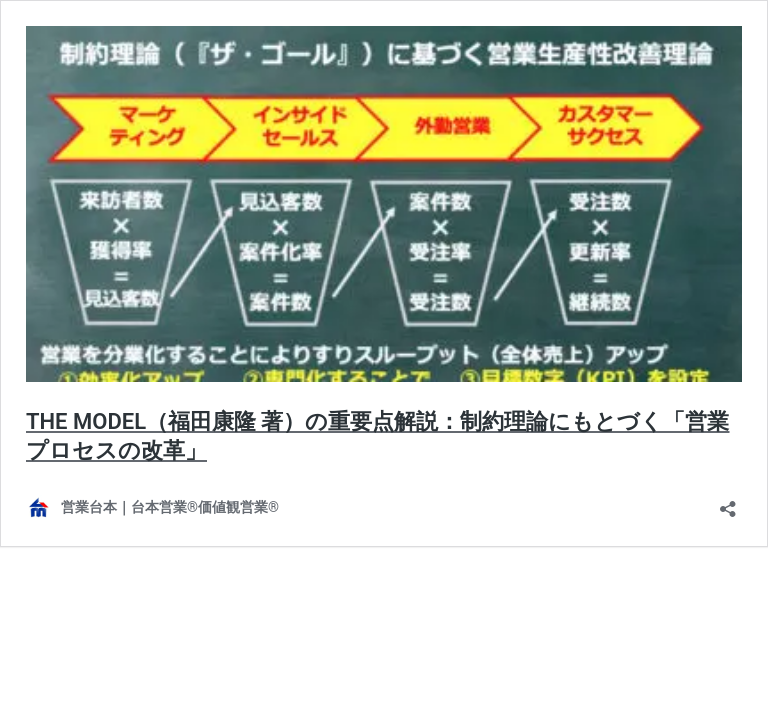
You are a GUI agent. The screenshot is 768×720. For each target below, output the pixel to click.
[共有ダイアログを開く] (728, 502)
